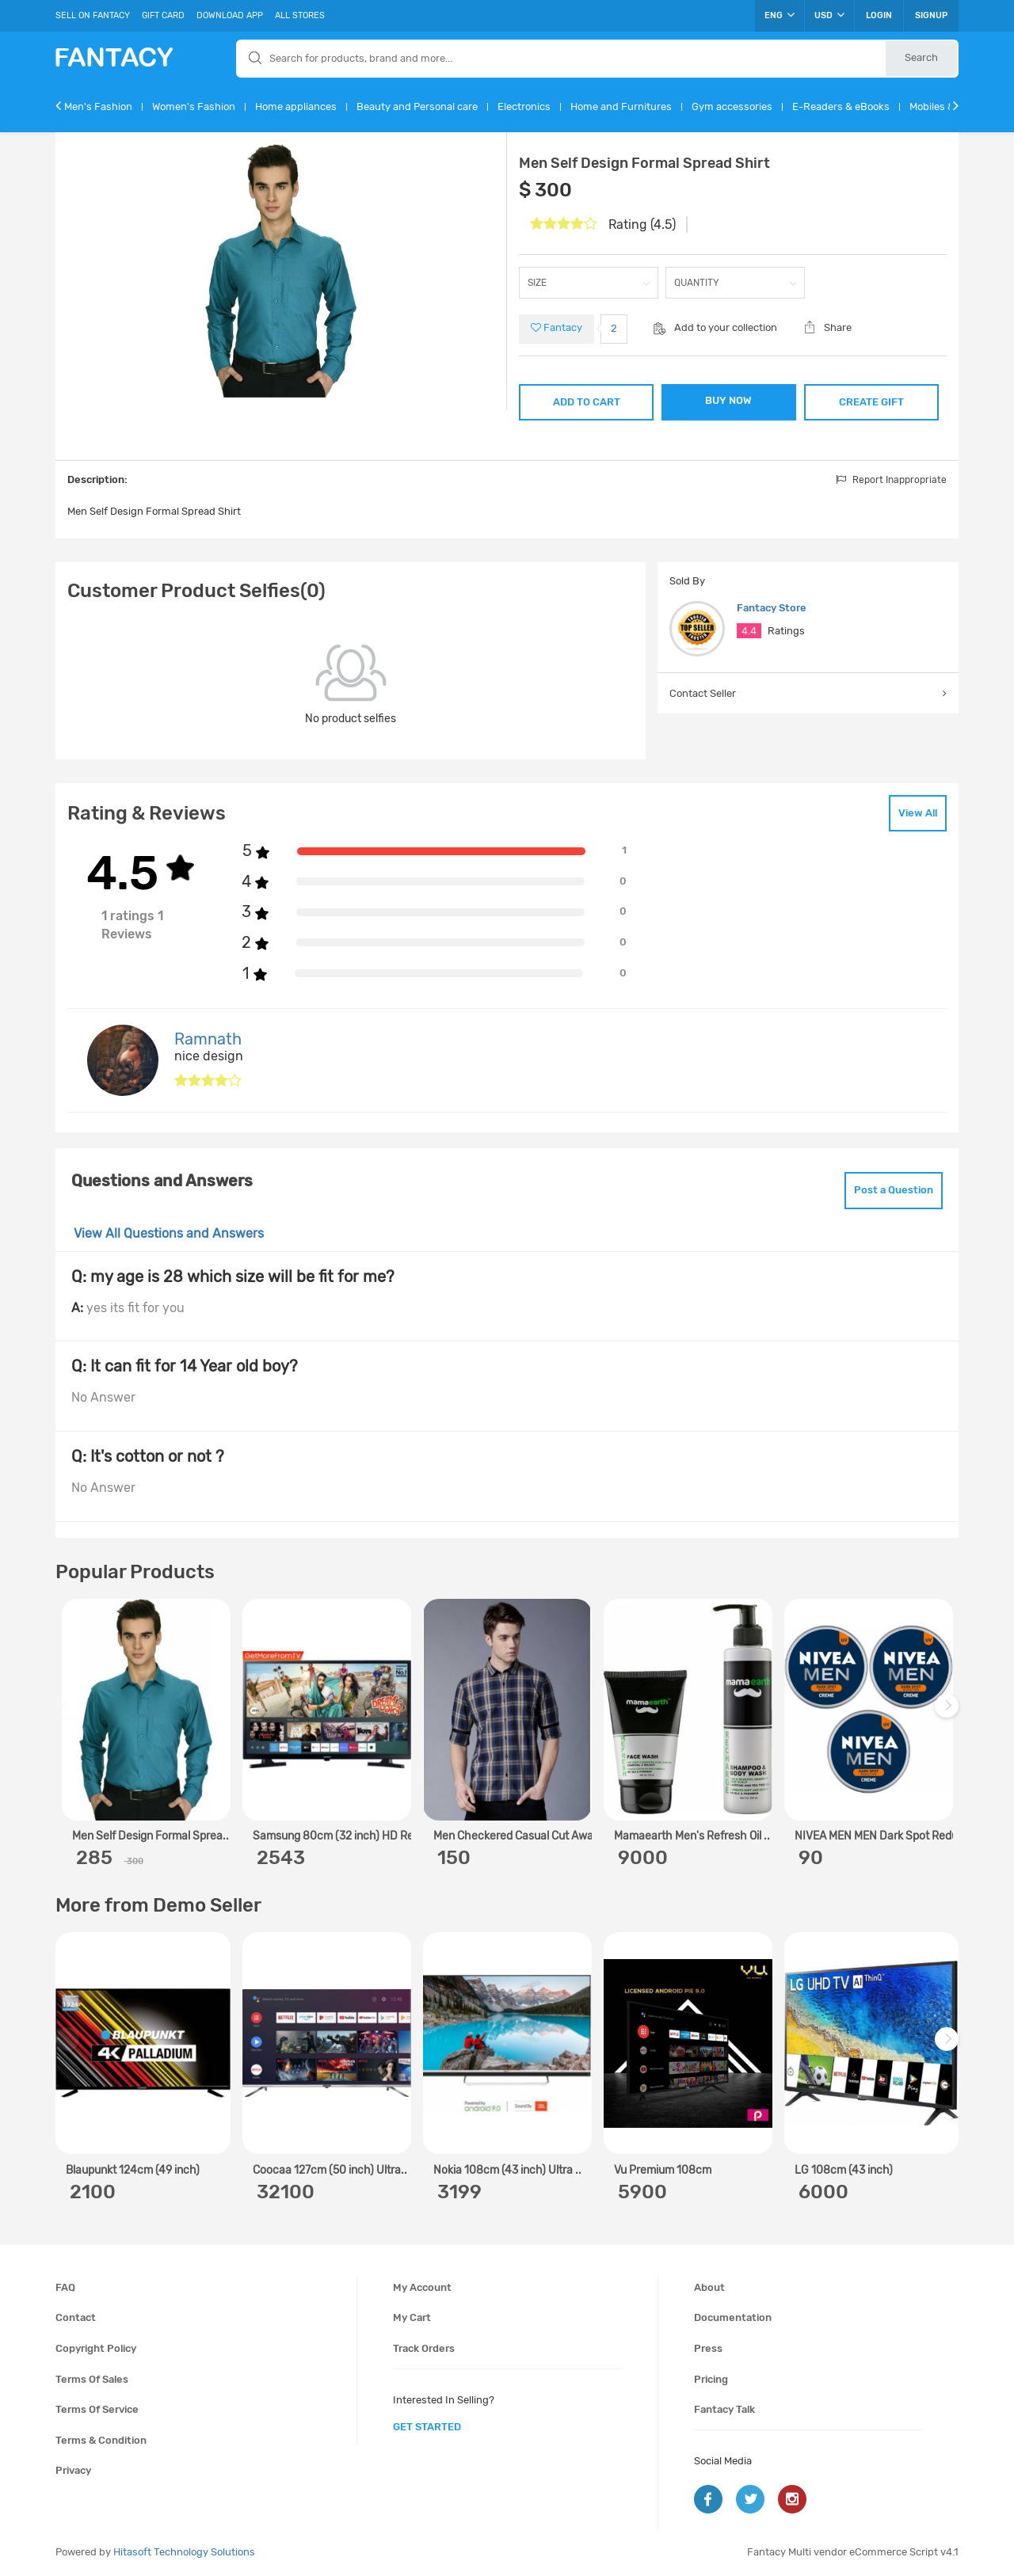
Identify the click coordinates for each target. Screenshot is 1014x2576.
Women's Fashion (193, 106)
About (709, 2287)
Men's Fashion (98, 106)
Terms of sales (91, 2379)
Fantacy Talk (724, 2409)
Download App (229, 15)
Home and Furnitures (621, 106)
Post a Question (893, 1190)
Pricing (711, 2379)
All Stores (300, 15)
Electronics (524, 106)
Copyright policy (95, 2348)
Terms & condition (101, 2440)
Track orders (424, 2348)
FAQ (65, 2287)
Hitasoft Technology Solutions (184, 2552)
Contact (75, 2317)
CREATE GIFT (871, 402)
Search (921, 57)
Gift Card (163, 15)
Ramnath (208, 1038)
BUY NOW (728, 400)
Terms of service (97, 2409)
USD (829, 15)
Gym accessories (732, 106)
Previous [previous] (69, 1713)
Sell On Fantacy (92, 15)
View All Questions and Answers (169, 1233)
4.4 (749, 631)
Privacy (73, 2470)
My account (422, 2287)
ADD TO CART (586, 402)
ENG (779, 15)
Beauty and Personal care (417, 106)
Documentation (733, 2317)
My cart (412, 2317)
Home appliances (296, 106)
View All (917, 813)
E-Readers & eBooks (841, 106)
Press (708, 2348)
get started (427, 2427)
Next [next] (949, 1713)
